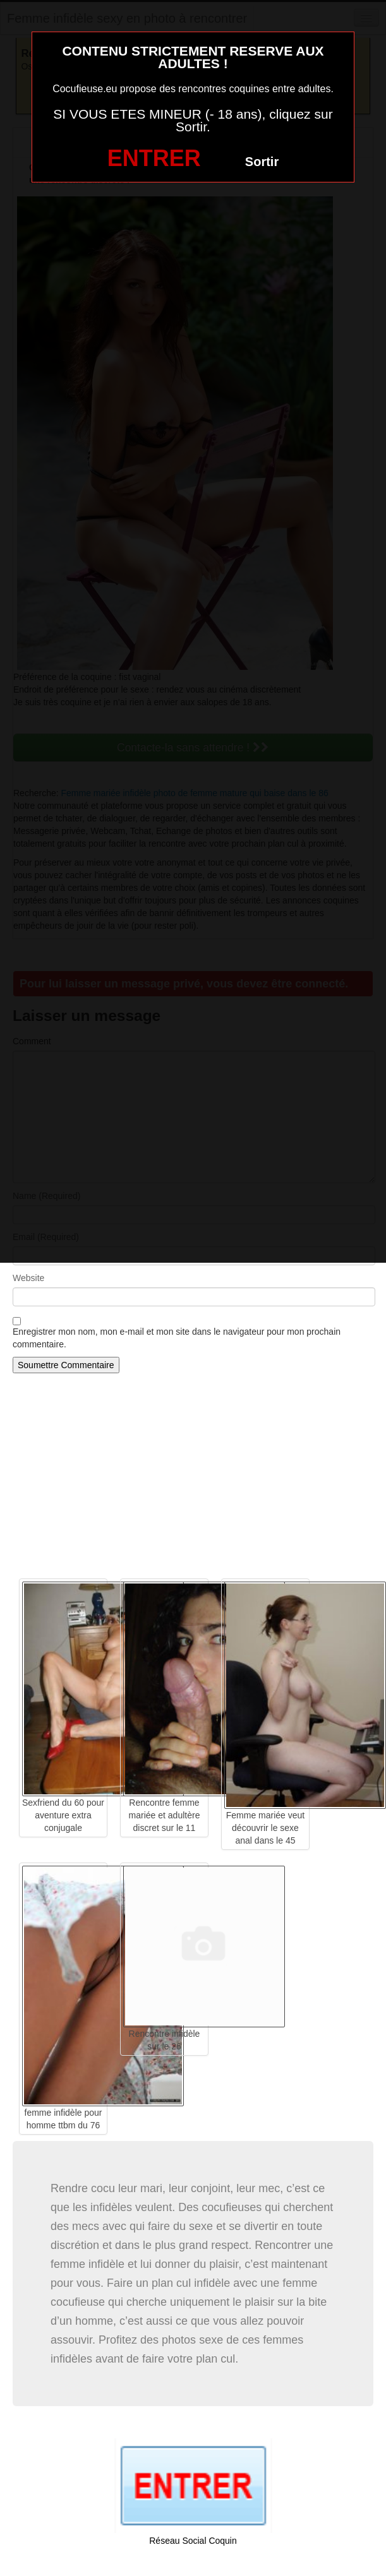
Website (28, 1278)
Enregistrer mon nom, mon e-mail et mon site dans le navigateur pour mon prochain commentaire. (177, 1338)
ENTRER (154, 158)
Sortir (262, 162)
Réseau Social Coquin (193, 2541)
